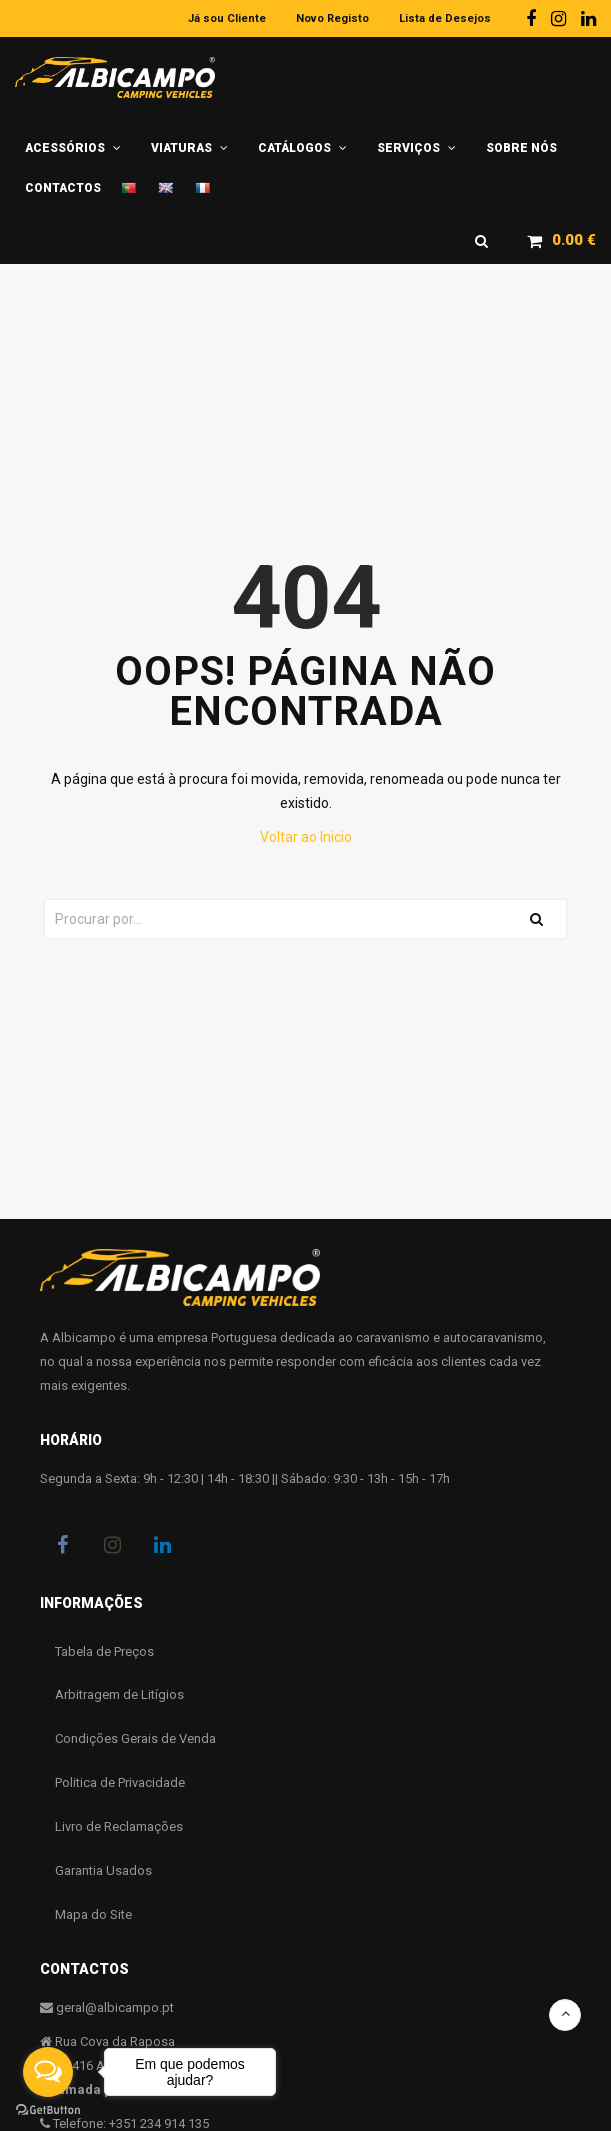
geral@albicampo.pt (115, 2008)
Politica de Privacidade (120, 1783)
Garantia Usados (103, 1871)
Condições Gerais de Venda (135, 1739)
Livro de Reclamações (119, 1827)
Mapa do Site (93, 1915)
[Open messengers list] (48, 2072)
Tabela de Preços (104, 1651)
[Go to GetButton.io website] (48, 2110)
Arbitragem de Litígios (119, 1695)
